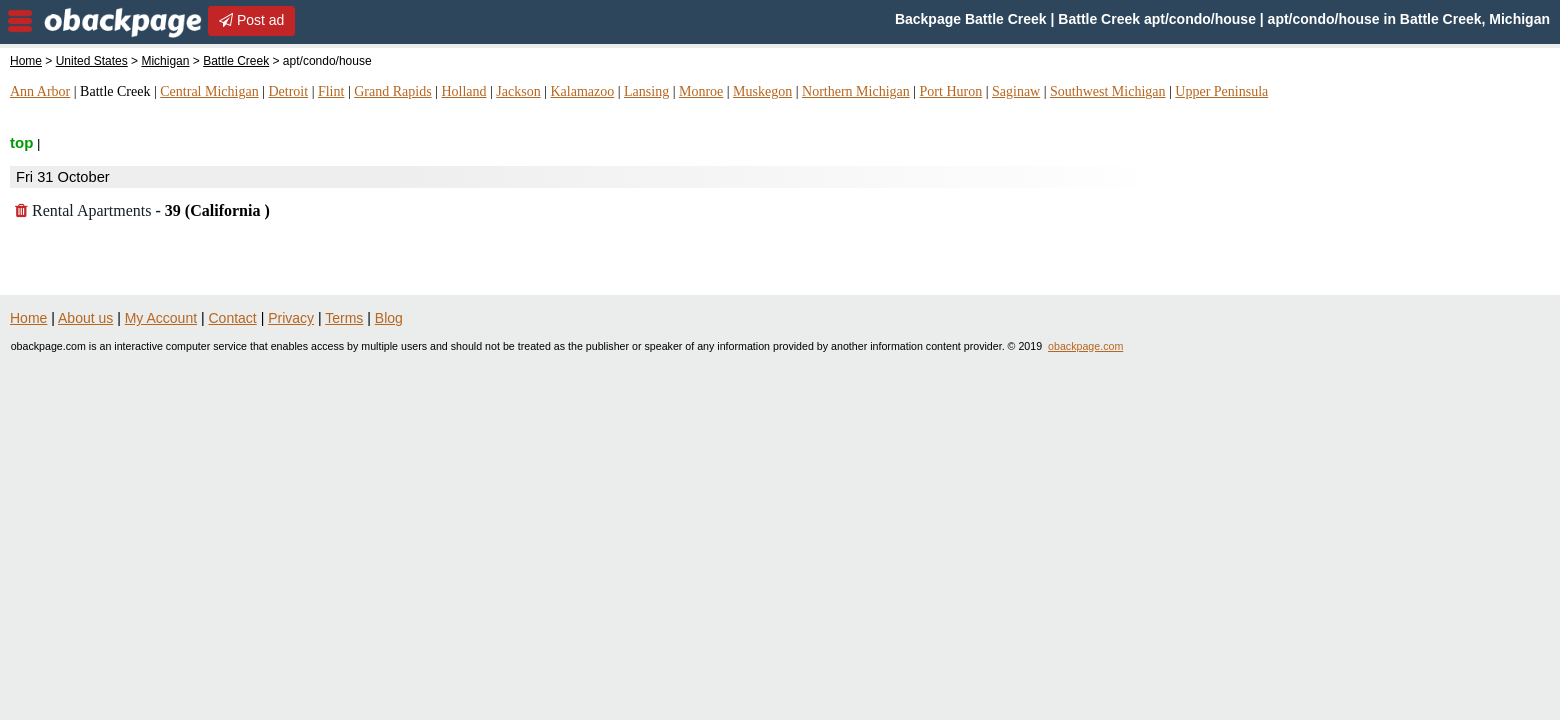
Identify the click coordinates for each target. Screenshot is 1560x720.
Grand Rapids (392, 91)
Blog (389, 318)
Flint (331, 91)
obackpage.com (1085, 346)
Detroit (288, 91)
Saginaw (1016, 91)
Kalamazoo (582, 91)
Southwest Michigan (1108, 91)
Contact (233, 318)
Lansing (646, 91)
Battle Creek (236, 61)
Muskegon (762, 91)
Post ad (251, 20)
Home (26, 61)
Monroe (701, 91)
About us (85, 318)
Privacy (291, 318)
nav (20, 21)
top (21, 142)
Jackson (518, 91)
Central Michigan (209, 91)
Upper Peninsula (1221, 91)
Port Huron (951, 91)
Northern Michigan (856, 91)
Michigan (165, 61)
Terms (344, 318)
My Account (161, 318)
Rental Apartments (142, 210)
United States (92, 61)
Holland (463, 91)
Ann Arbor (40, 91)
